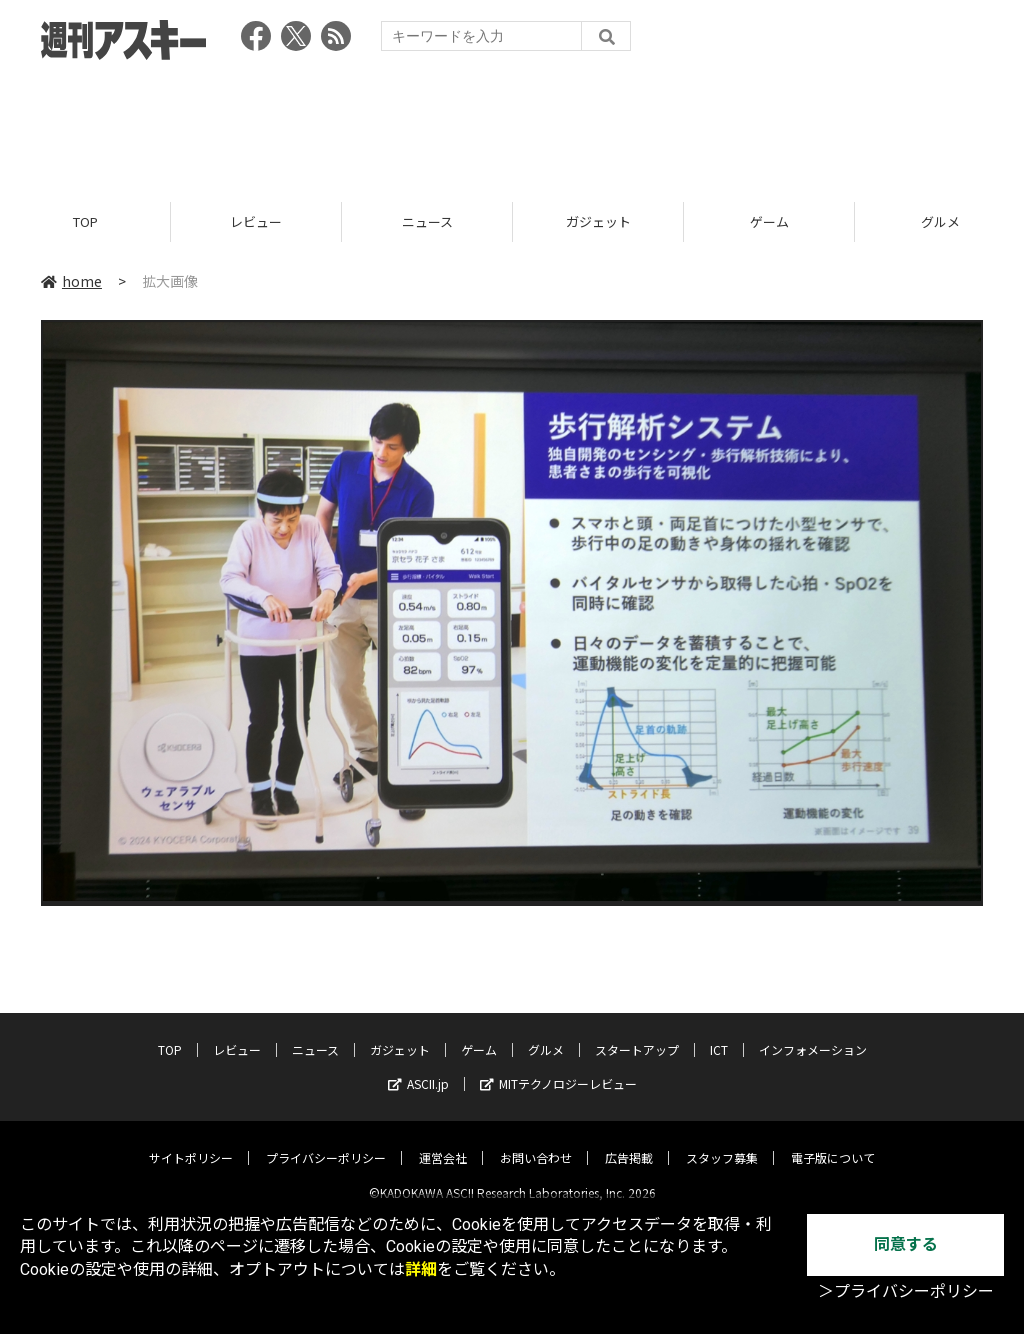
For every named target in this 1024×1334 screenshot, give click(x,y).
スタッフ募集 (722, 1141)
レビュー (256, 222)
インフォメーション (813, 1033)
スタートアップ (637, 1033)
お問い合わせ (536, 1141)
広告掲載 (629, 1141)
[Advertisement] (512, 125)
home (71, 282)
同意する (906, 1244)
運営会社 (443, 1141)
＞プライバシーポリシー (906, 1291)
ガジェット (598, 222)
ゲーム (769, 222)
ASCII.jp (418, 1067)
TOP (85, 222)
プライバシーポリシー (326, 1141)
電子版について (833, 1141)
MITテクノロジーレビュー (558, 1067)
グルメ (546, 1033)
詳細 (421, 1269)
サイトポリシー (191, 1141)
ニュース (427, 222)
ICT (719, 1033)
